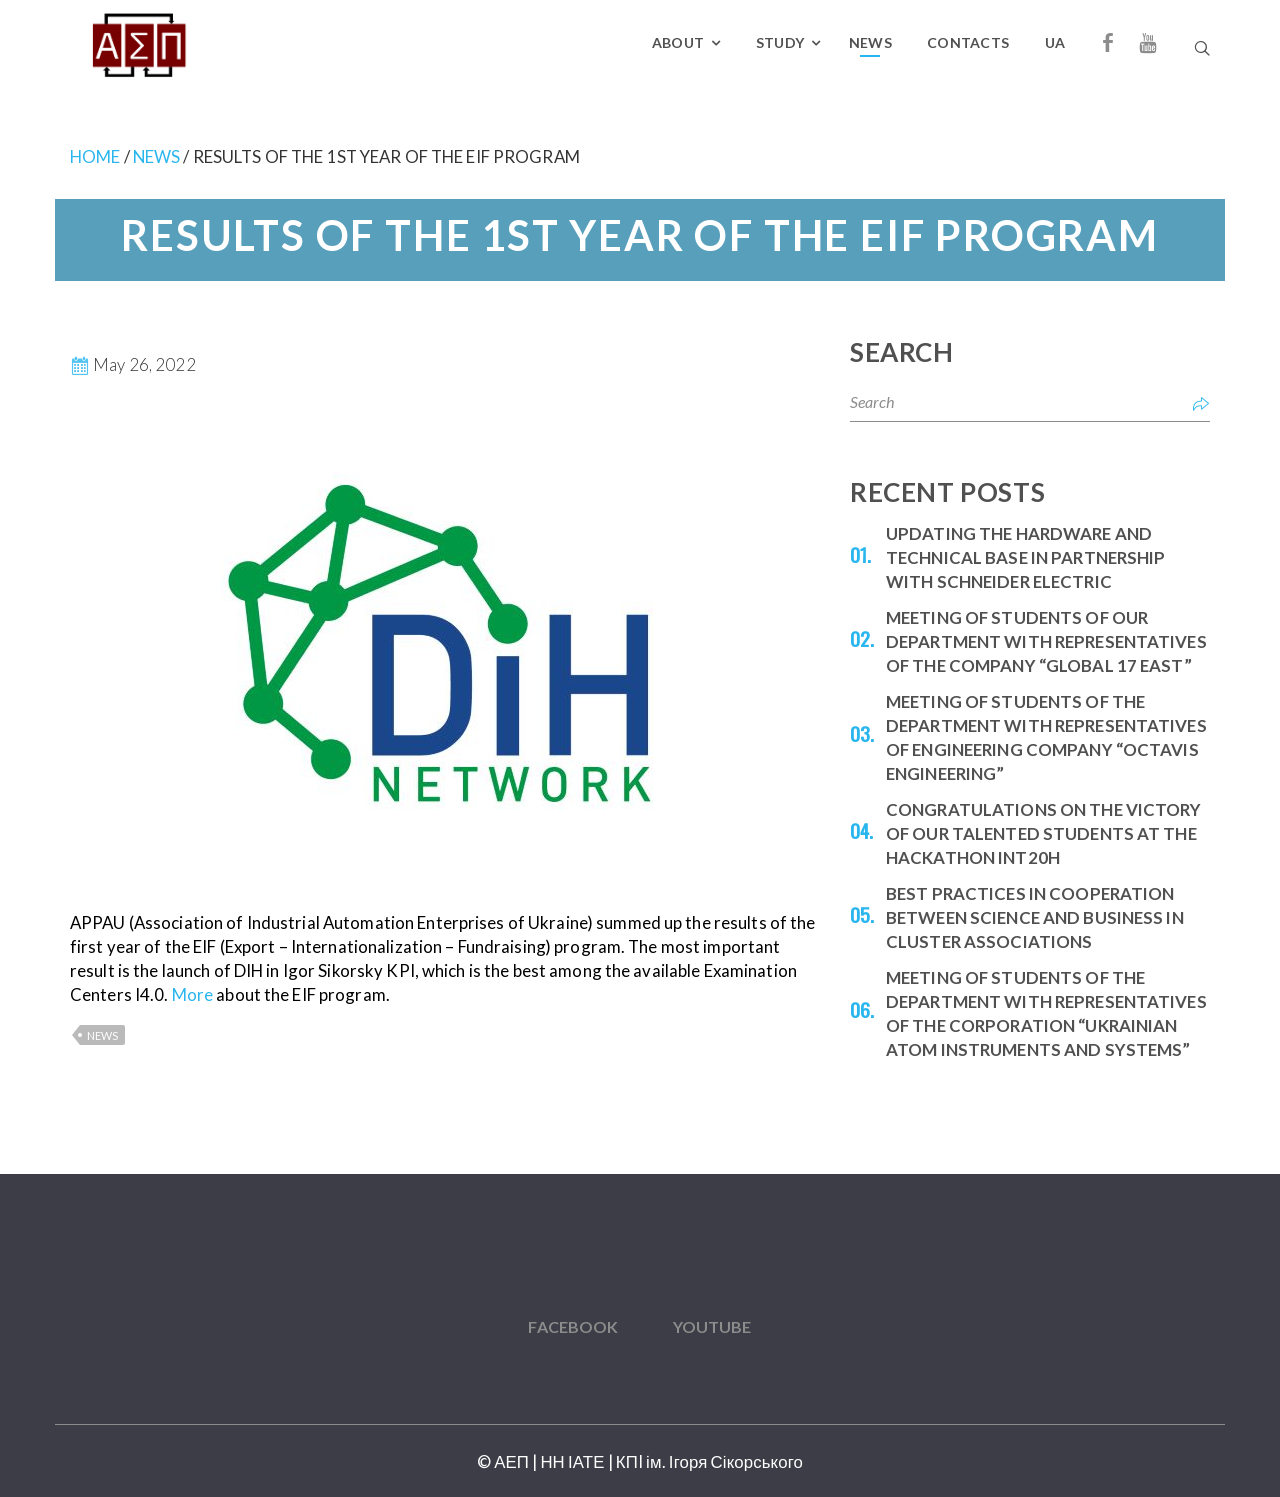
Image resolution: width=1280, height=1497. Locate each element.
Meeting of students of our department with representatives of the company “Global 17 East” (1046, 641)
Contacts (968, 42)
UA (1055, 42)
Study (780, 42)
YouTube (712, 1326)
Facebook (573, 1326)
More (192, 994)
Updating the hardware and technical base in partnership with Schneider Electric (1025, 557)
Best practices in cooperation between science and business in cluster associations (1035, 917)
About (678, 42)
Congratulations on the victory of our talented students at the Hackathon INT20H (1044, 833)
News (870, 42)
